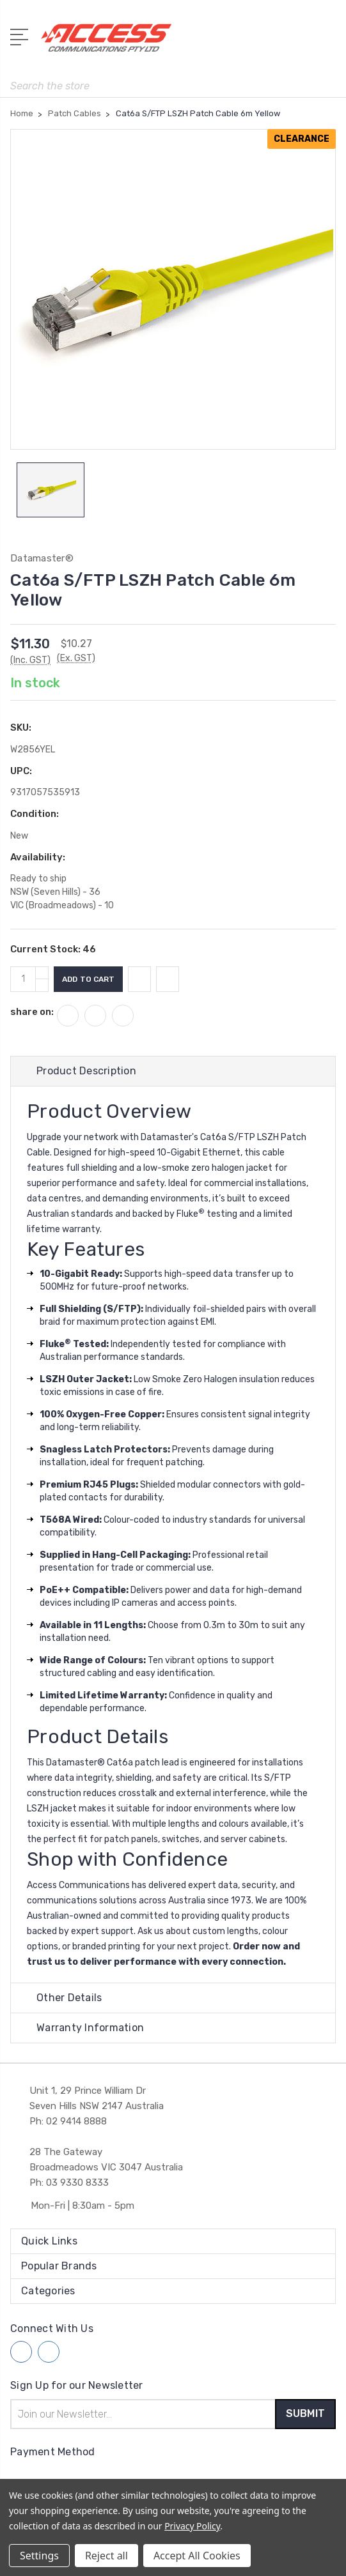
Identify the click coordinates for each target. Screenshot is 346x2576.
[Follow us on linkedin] (48, 2352)
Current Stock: (53, 949)
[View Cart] (329, 42)
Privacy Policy (192, 2526)
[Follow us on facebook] (21, 2352)
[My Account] (275, 42)
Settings (39, 2556)
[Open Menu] (21, 35)
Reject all (106, 2556)
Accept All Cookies (196, 2556)
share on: (32, 1011)
